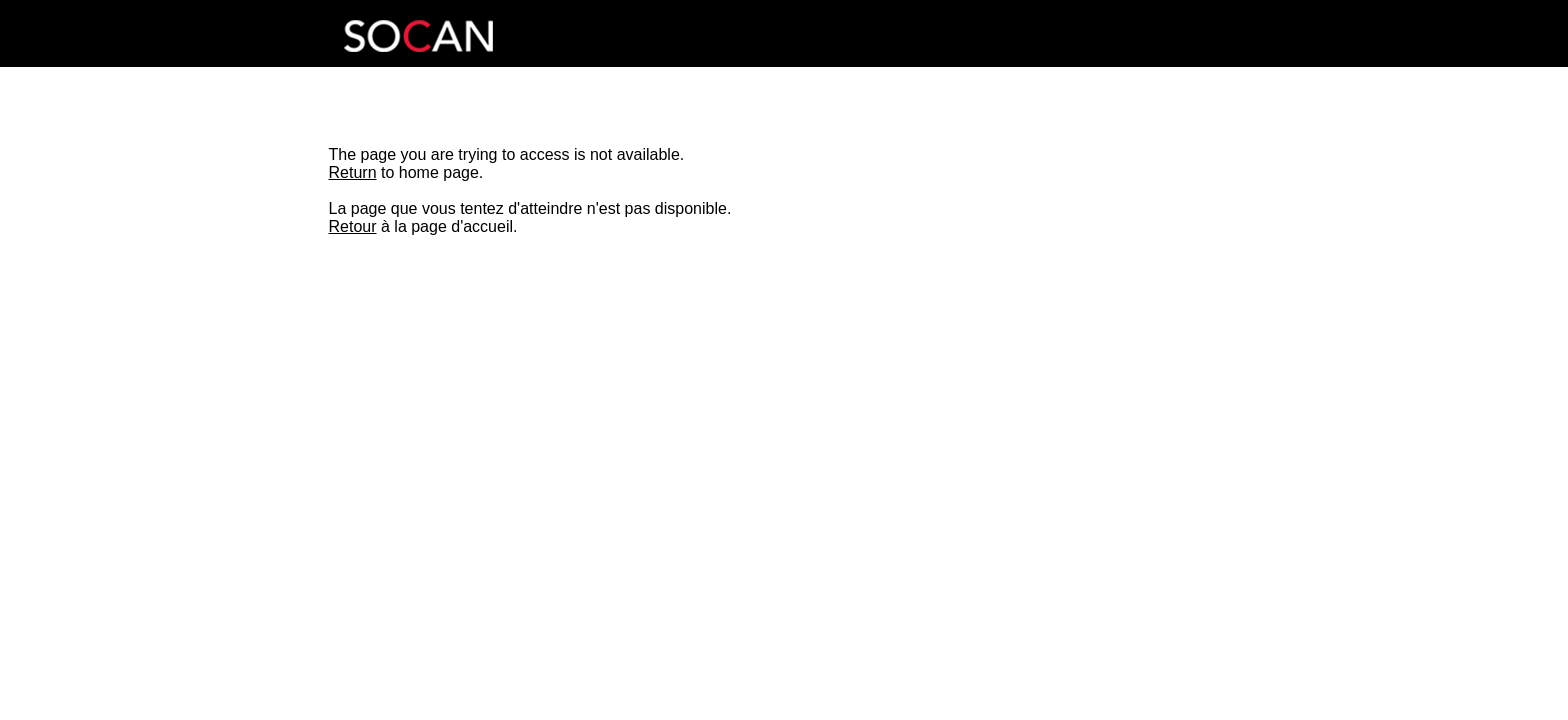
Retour (353, 226)
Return (353, 172)
